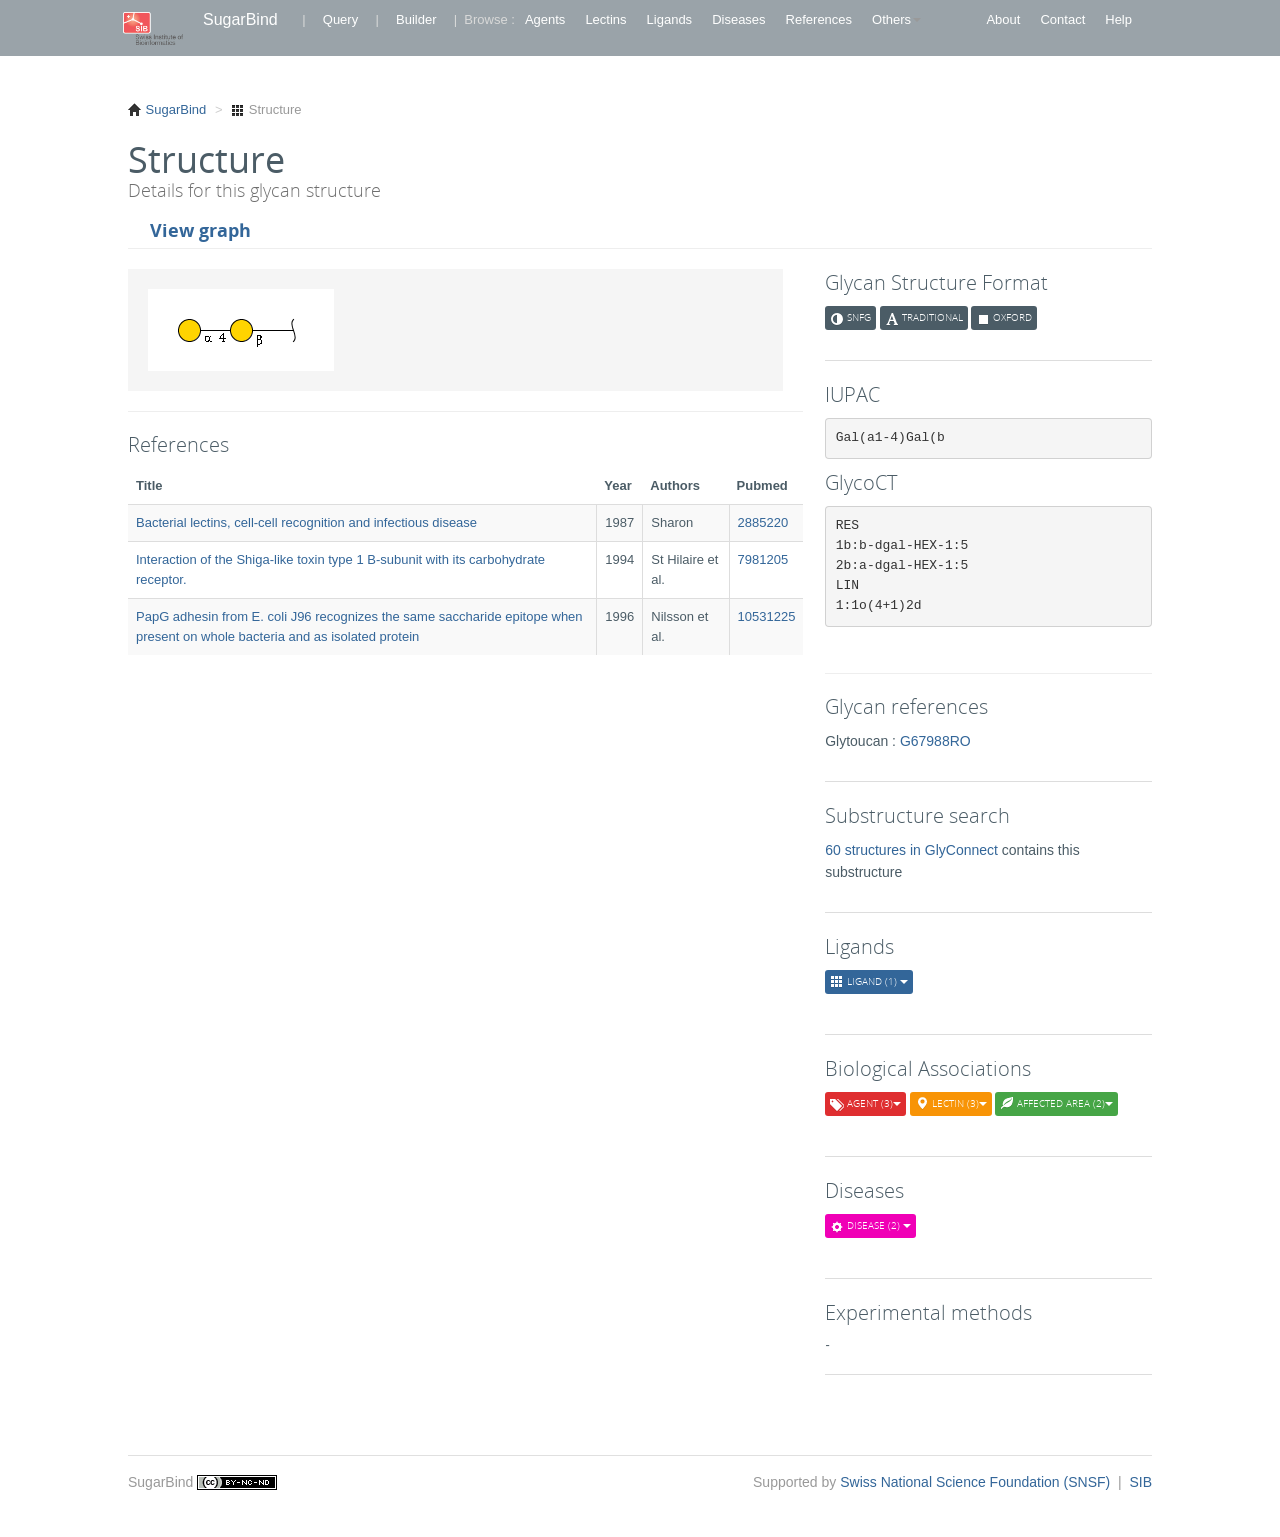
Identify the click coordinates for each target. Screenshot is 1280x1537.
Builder (416, 19)
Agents (545, 19)
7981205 (763, 559)
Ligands (670, 19)
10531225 (767, 616)
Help (1118, 19)
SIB (1140, 1482)
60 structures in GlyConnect (913, 850)
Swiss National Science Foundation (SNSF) (977, 1482)
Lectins (605, 19)
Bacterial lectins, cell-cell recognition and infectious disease (306, 522)
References (819, 19)
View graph (200, 230)
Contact (1062, 19)
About (1003, 19)
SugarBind (240, 19)
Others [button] (896, 19)
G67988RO (935, 741)
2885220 (763, 522)
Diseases (738, 19)
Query (340, 19)
